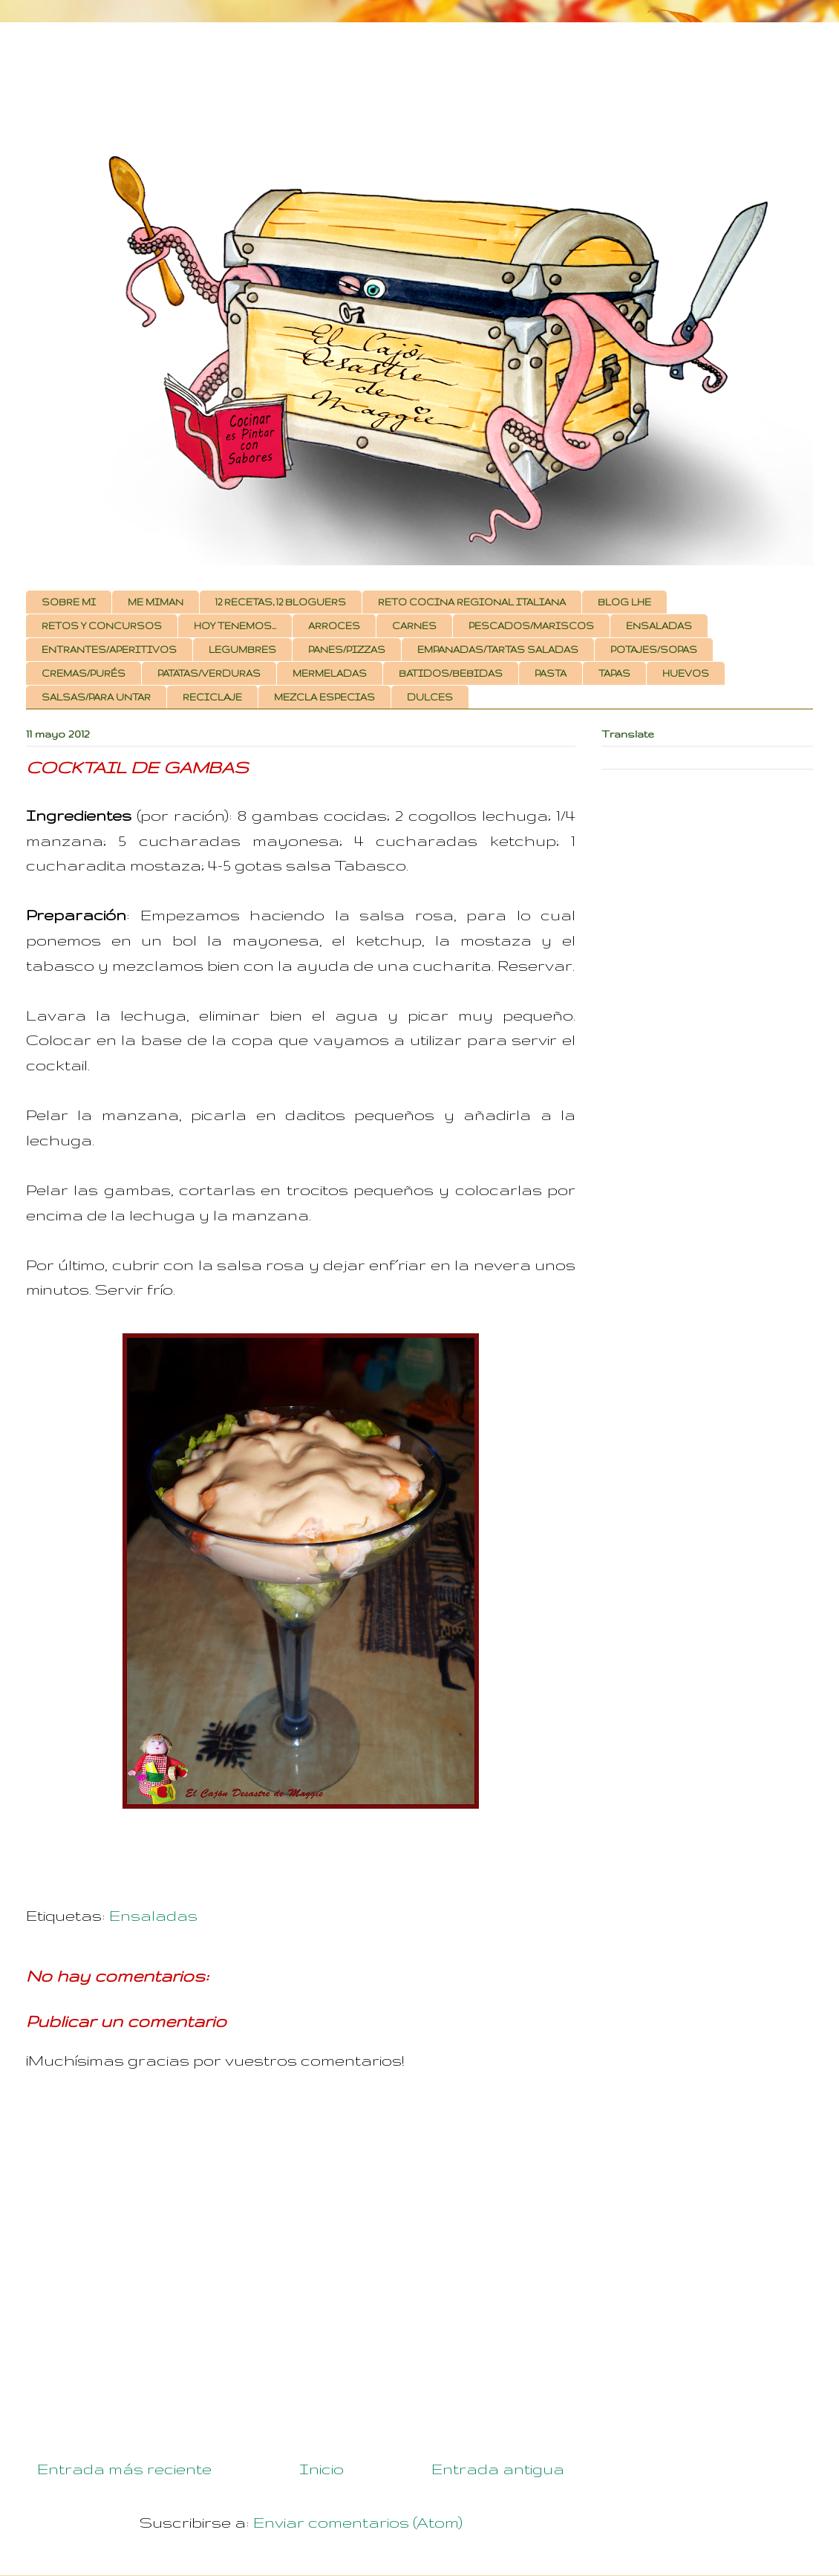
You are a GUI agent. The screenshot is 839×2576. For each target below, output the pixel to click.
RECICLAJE (212, 697)
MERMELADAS (330, 673)
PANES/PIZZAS (346, 649)
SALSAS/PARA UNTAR (96, 697)
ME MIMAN (155, 602)
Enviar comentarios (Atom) (358, 2522)
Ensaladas (153, 1915)
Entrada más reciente (124, 2468)
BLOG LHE (624, 602)
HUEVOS (685, 673)
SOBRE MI (69, 602)
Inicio (321, 2468)
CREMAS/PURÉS (83, 673)
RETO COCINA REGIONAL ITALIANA (472, 602)
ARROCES (334, 626)
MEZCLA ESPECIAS (324, 697)
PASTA (551, 673)
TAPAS (614, 673)
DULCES (430, 697)
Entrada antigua (497, 2468)
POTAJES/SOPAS (653, 649)
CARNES (414, 626)
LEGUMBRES (242, 649)
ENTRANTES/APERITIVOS (109, 649)
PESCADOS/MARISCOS (531, 626)
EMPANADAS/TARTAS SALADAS (497, 649)
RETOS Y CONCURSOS (102, 626)
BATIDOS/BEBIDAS (451, 673)
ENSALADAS (659, 626)
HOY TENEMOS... (235, 626)
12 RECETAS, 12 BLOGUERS (280, 602)
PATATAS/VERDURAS (209, 673)
